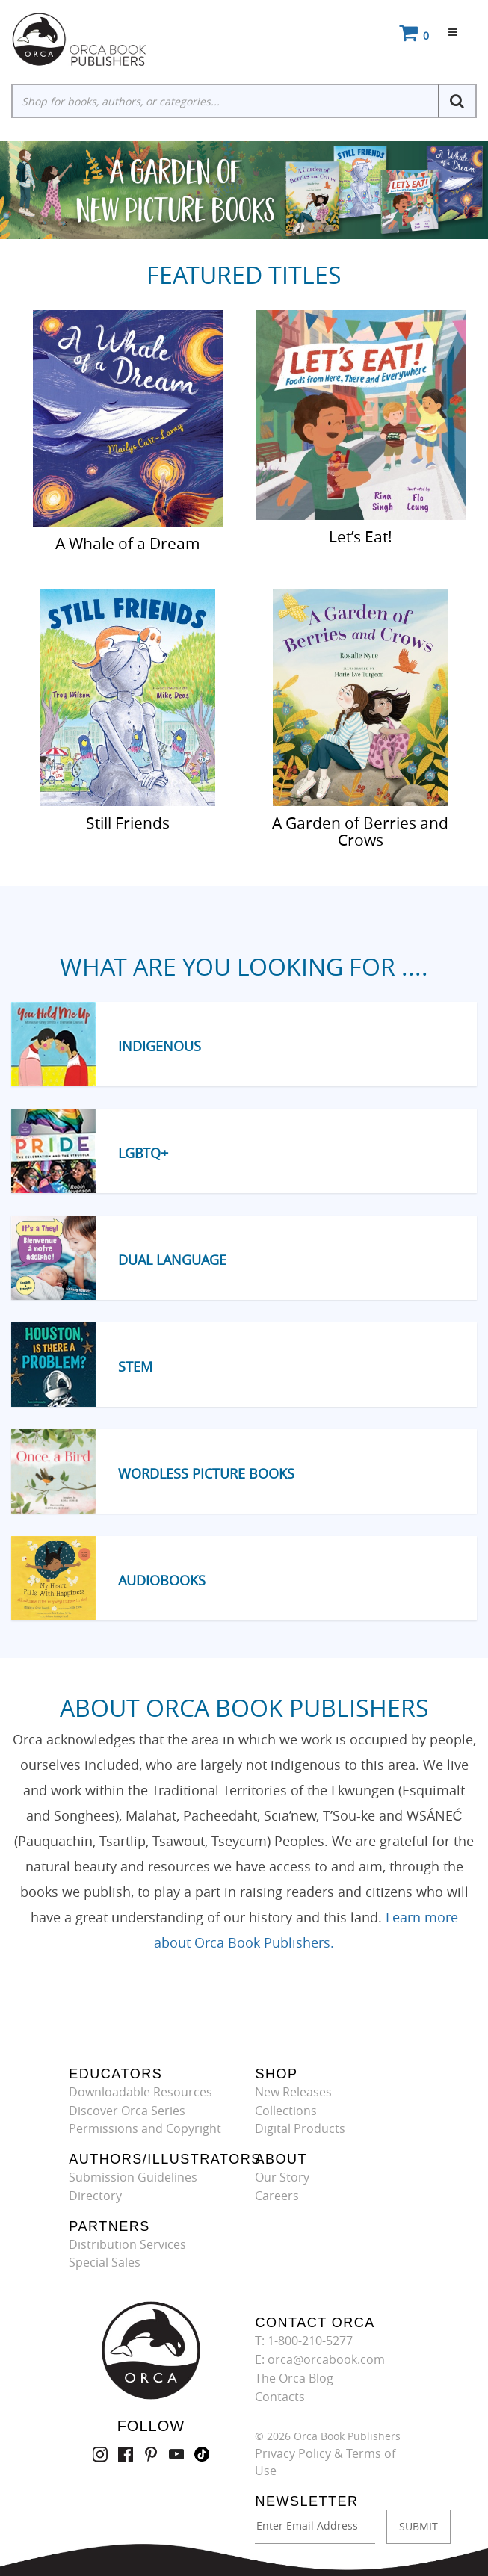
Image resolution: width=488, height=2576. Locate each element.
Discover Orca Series (127, 2110)
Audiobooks (162, 1580)
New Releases (293, 2092)
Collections (286, 2110)
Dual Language (172, 1260)
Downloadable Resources (140, 2092)
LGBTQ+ (143, 1153)
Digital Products (300, 2128)
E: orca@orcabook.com (320, 2359)
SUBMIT (418, 2526)
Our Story (282, 2177)
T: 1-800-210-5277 (304, 2340)
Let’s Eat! (360, 535)
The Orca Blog (294, 2378)
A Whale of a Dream (127, 542)
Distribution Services (127, 2244)
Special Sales (104, 2262)
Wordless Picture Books (206, 1473)
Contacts (280, 2396)
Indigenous (159, 1046)
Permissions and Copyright (145, 2128)
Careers (277, 2196)
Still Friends (128, 822)
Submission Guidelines (133, 2177)
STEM (135, 1366)
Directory (95, 2196)
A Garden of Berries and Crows (360, 830)
